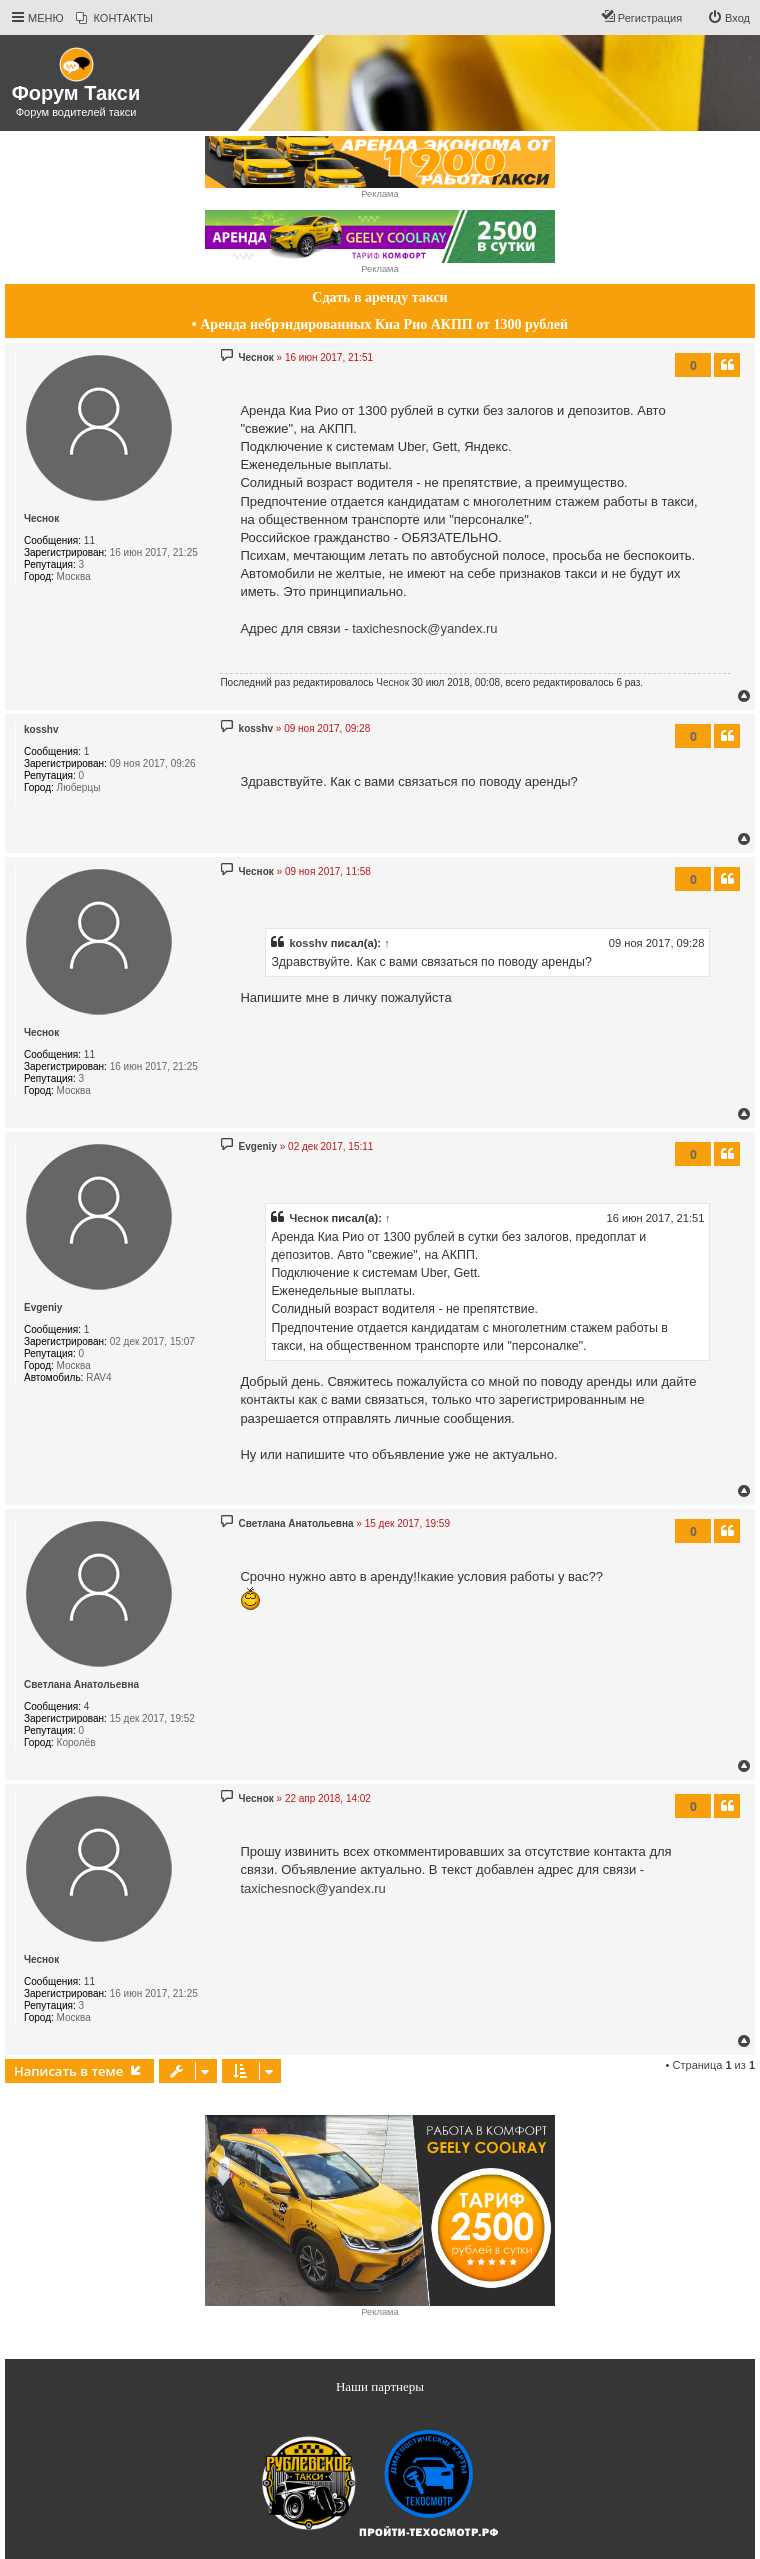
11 (89, 540)
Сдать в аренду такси (379, 297)
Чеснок (41, 518)
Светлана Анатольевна (81, 1684)
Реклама (379, 194)
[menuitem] (114, 18)
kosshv (41, 729)
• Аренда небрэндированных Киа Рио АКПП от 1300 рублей (380, 324)
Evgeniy (43, 1307)
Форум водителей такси (76, 112)
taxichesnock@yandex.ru (424, 628)
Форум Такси (76, 93)
